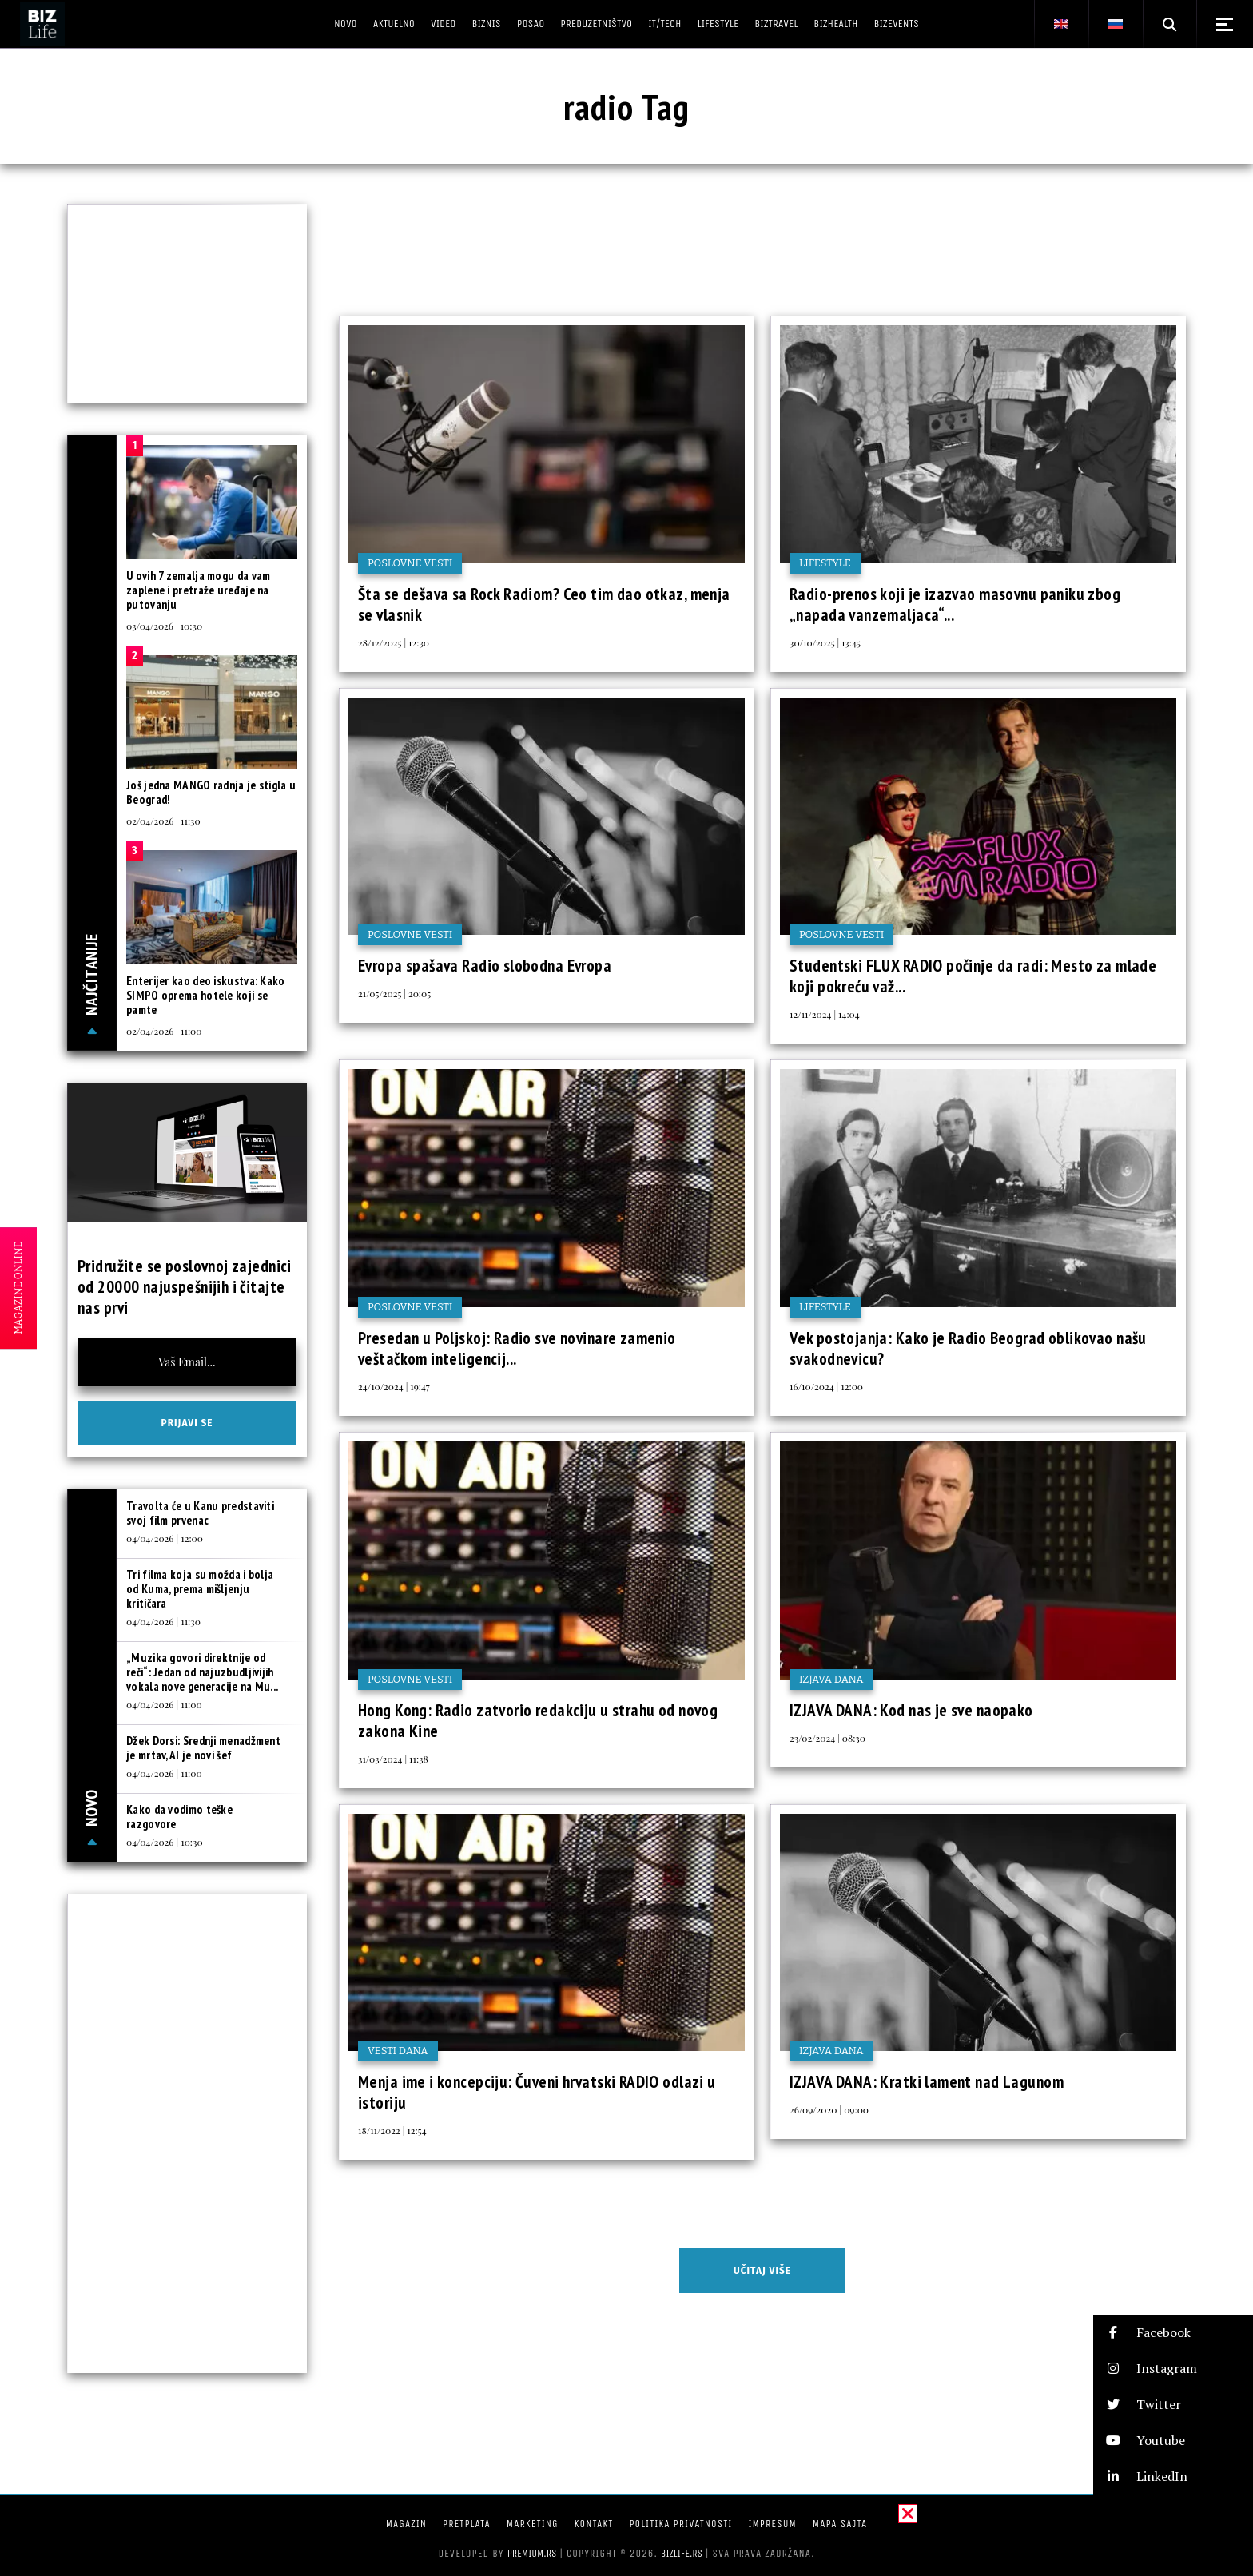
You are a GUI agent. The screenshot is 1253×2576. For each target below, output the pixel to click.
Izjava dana (831, 1679)
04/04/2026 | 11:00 (164, 1704)
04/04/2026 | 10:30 (164, 1841)
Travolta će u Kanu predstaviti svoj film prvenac (200, 1513)
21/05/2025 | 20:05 (394, 993)
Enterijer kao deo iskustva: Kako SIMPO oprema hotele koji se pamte (205, 995)
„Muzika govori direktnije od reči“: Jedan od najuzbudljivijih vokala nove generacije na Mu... (202, 1672)
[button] (1173, 2333)
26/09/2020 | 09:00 (829, 2109)
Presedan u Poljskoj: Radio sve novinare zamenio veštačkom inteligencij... (517, 1348)
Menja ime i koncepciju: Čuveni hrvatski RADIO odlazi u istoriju (537, 2092)
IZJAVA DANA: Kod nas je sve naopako (911, 1710)
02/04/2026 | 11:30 (163, 820)
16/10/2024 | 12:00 (826, 1386)
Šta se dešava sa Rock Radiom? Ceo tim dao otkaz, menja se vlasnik (544, 604)
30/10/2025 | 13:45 (825, 642)
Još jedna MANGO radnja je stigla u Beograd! (211, 792)
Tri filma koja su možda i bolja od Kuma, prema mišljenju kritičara (199, 1589)
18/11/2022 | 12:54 (392, 2130)
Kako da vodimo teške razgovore (179, 1816)
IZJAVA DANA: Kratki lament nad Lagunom (927, 2082)
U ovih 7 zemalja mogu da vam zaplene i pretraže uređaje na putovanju (198, 590)
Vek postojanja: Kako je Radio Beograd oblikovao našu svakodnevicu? (968, 1348)
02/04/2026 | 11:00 (163, 1030)
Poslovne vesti (410, 563)
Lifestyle (825, 563)
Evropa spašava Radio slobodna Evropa (484, 965)
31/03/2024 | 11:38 (393, 1758)
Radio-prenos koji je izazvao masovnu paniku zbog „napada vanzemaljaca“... (955, 604)
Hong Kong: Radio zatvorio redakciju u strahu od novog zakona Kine (538, 1720)
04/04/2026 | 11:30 (163, 1621)
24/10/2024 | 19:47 (394, 1386)
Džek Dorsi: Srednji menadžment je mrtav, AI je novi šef (203, 1748)
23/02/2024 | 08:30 (827, 1737)
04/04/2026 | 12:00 (164, 1538)
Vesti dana (398, 2051)
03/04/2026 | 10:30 (164, 625)
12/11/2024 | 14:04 (825, 1014)
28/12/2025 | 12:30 (393, 642)
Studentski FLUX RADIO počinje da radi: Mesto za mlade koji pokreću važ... (973, 976)
